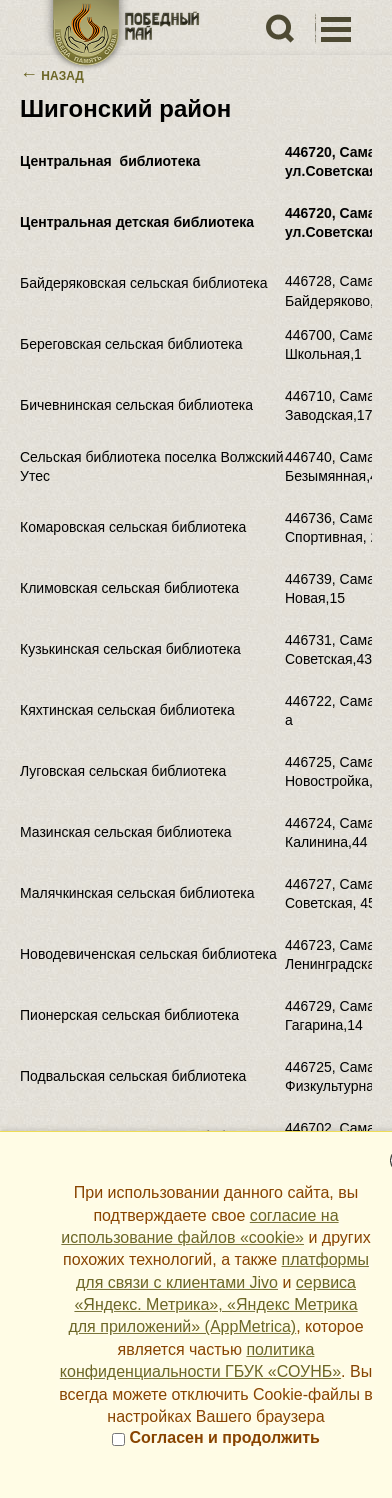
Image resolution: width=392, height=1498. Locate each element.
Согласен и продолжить (216, 1437)
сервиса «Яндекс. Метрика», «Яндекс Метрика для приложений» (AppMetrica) (212, 1305)
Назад (52, 76)
